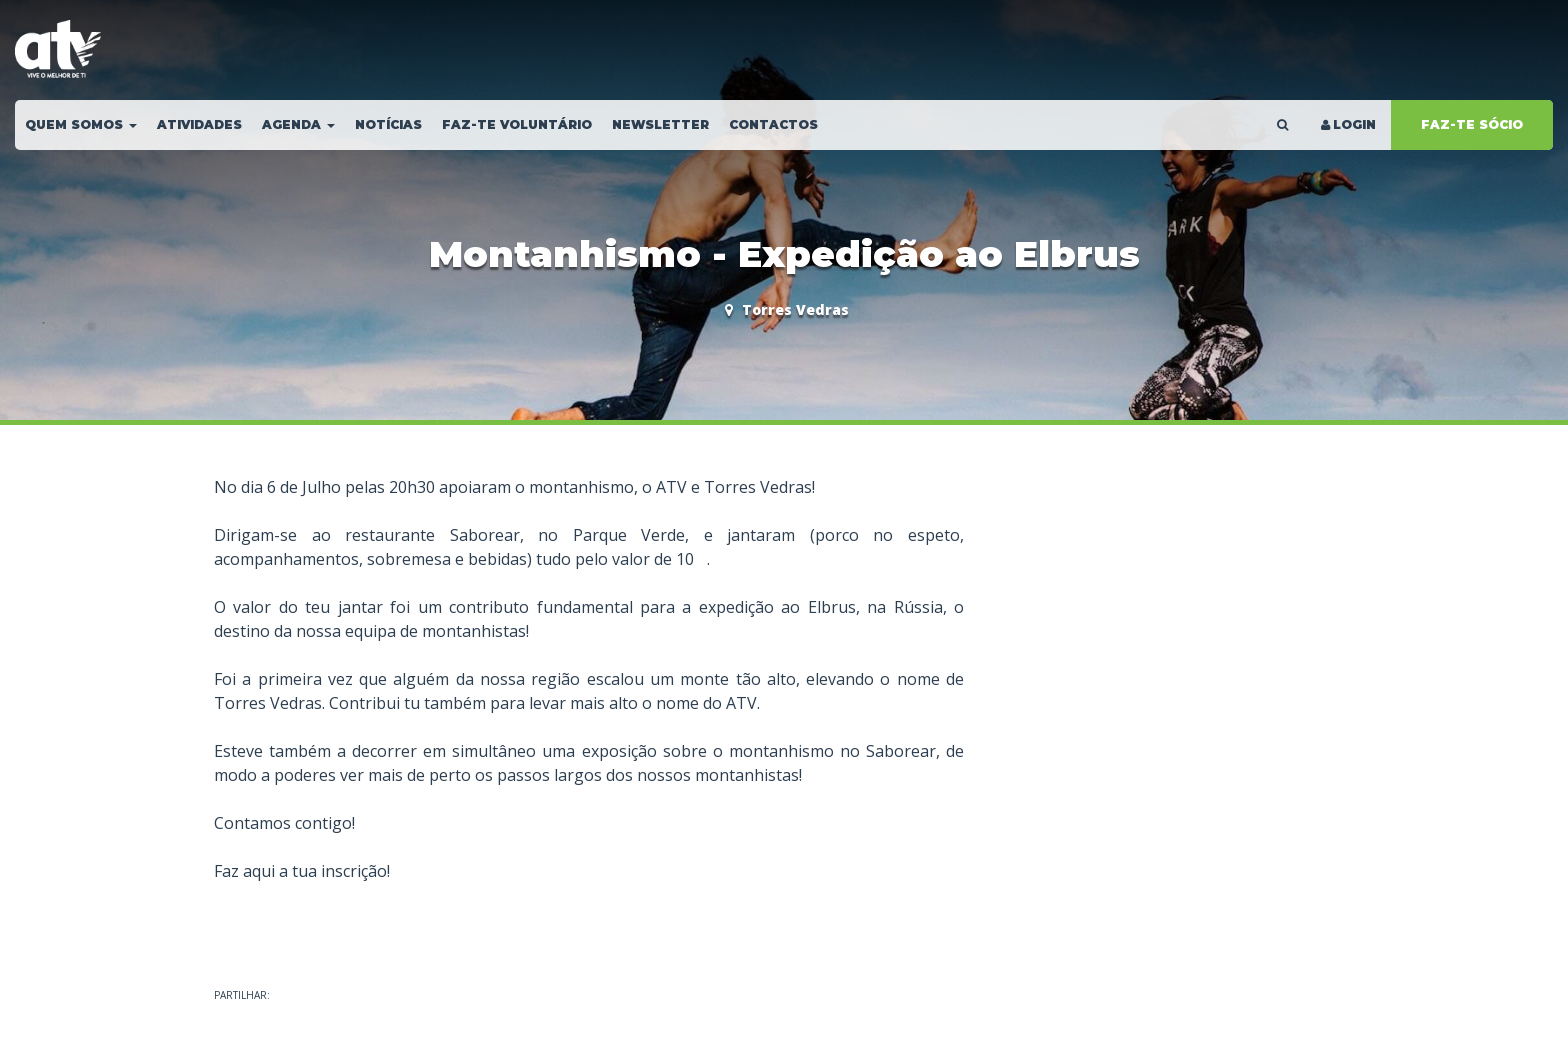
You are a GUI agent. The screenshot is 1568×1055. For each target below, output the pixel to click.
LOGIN (1347, 124)
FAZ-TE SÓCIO (1472, 124)
